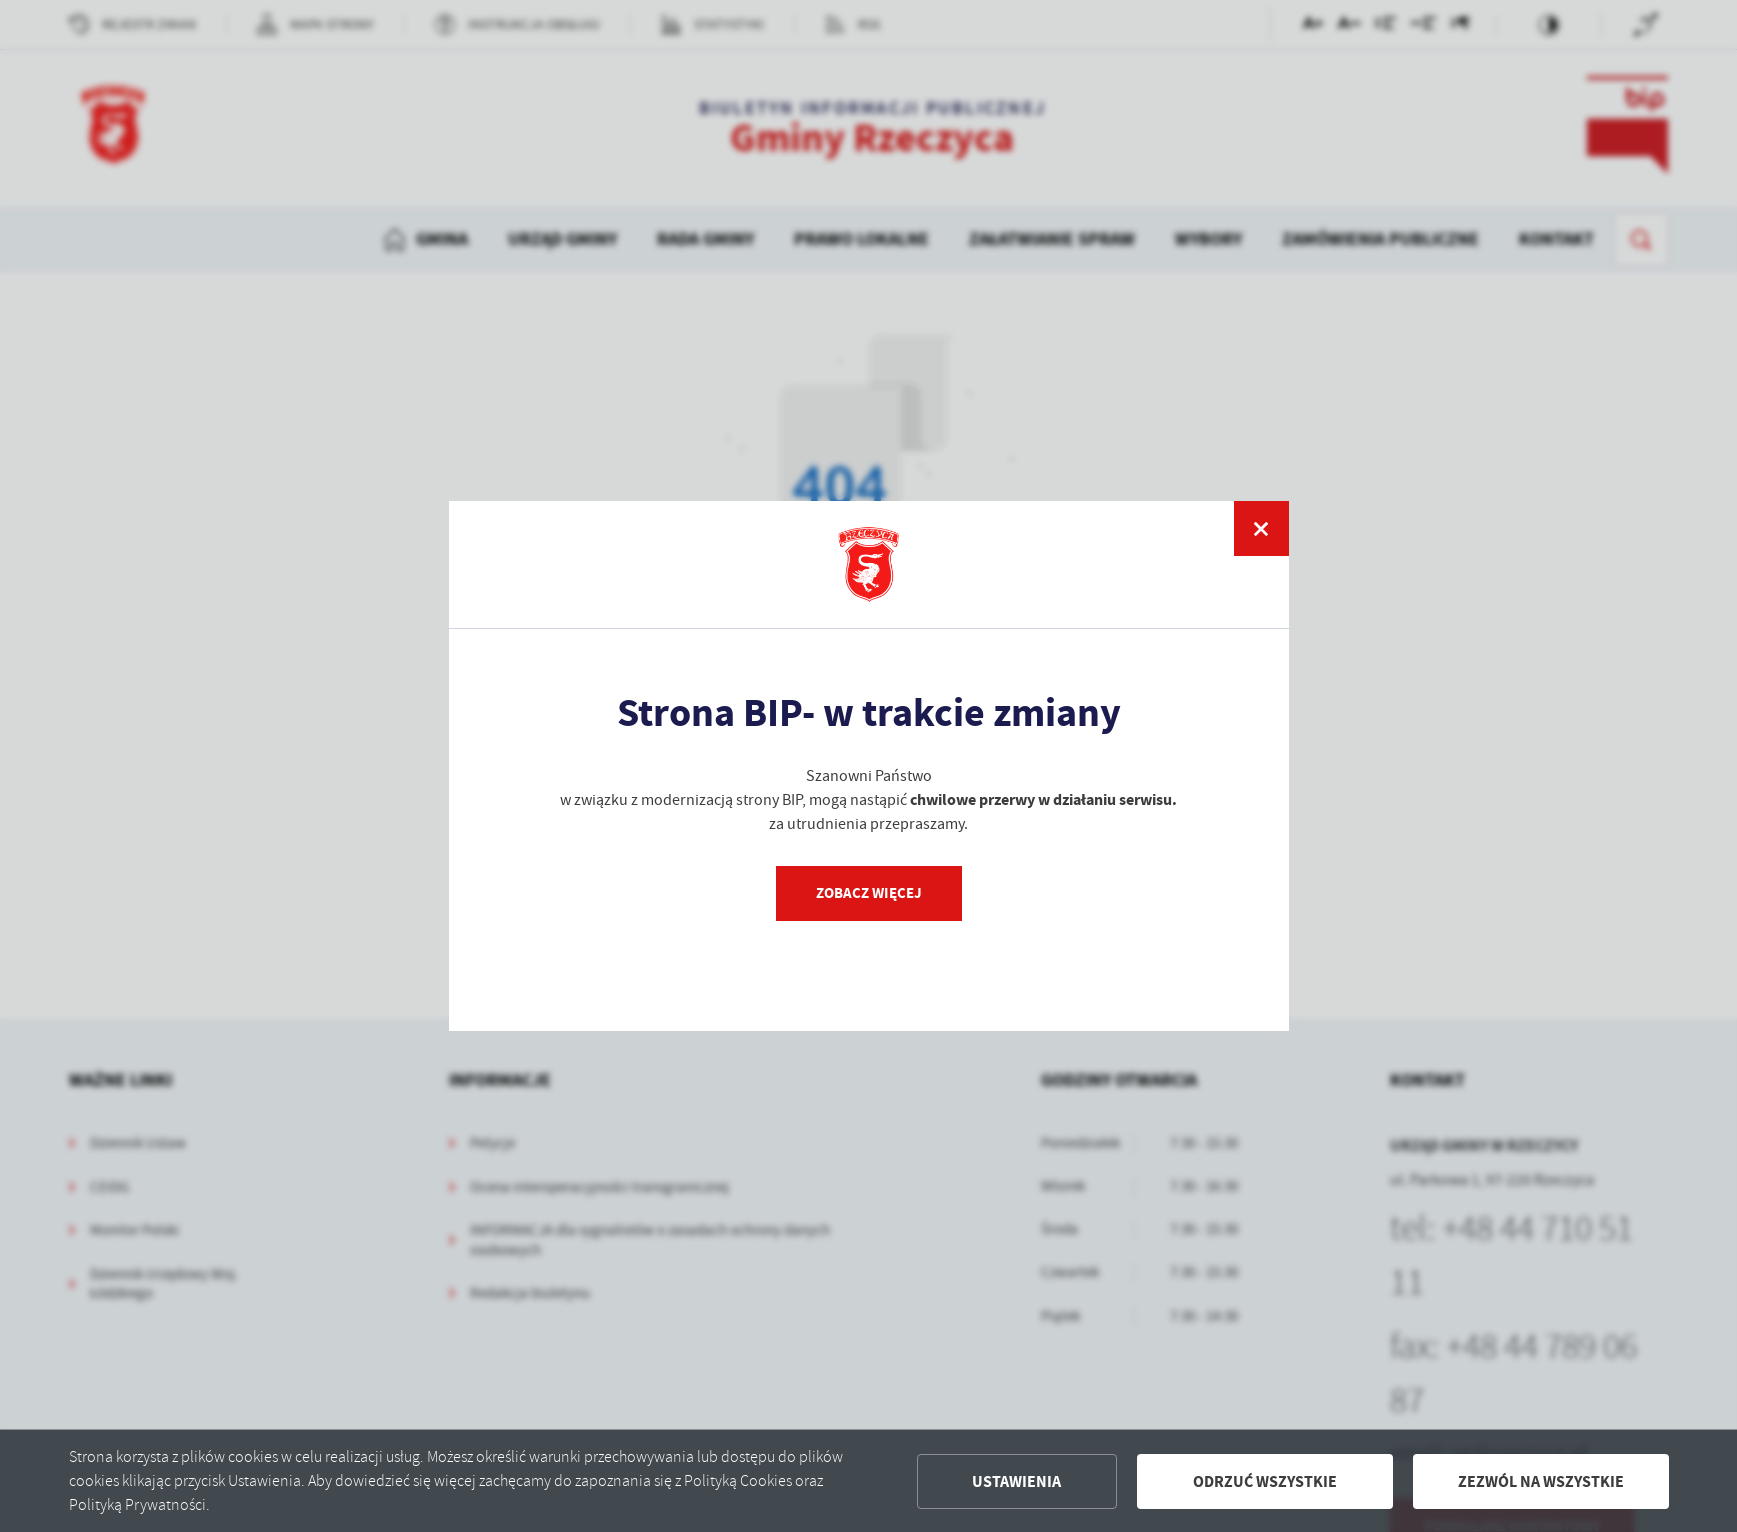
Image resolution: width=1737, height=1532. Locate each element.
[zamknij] (1261, 528)
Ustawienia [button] (1016, 1481)
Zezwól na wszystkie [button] (1541, 1481)
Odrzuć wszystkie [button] (1265, 1481)
